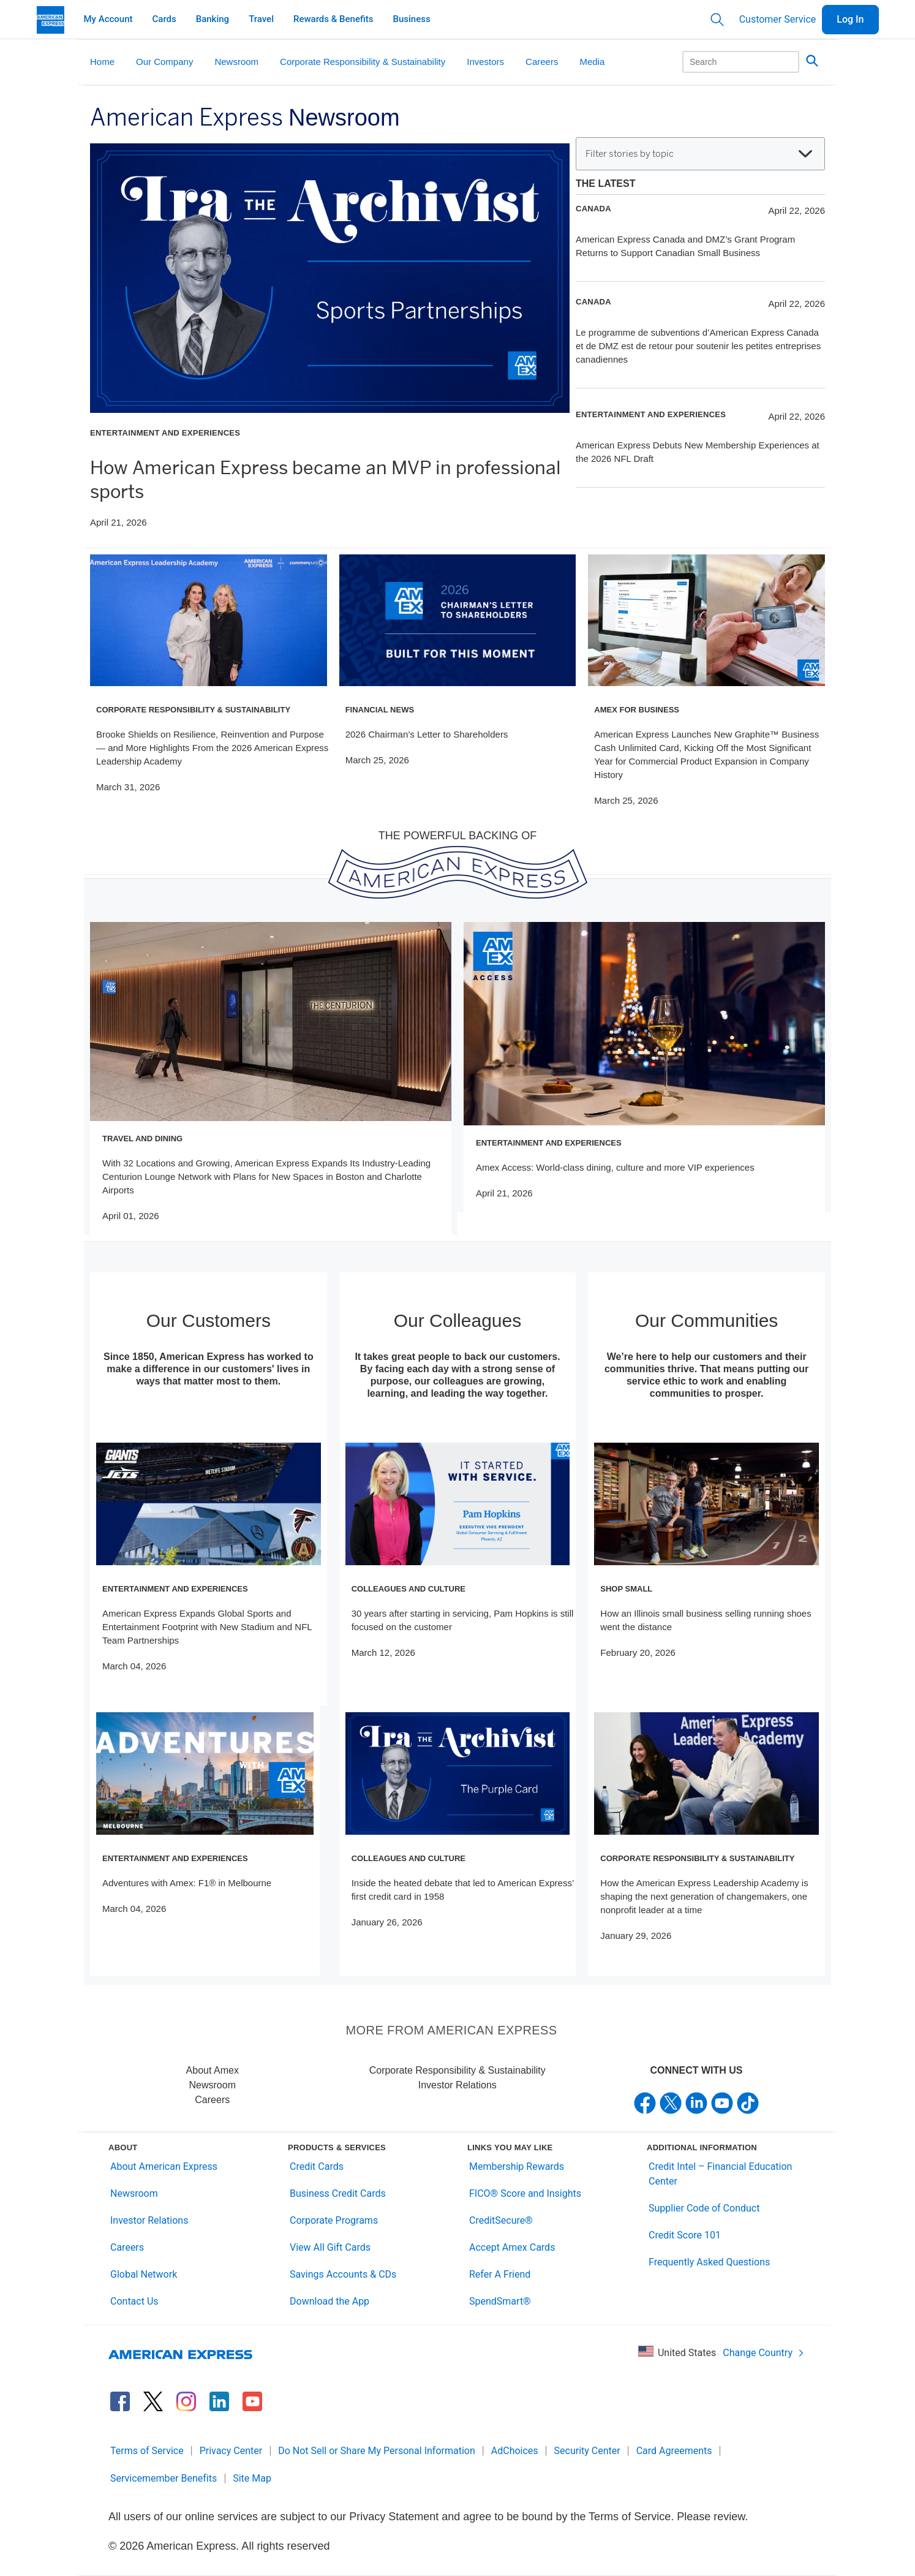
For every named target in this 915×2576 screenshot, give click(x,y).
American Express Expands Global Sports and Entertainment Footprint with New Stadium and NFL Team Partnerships (207, 1626)
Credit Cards (317, 2166)
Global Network (143, 2274)
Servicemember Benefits (163, 2478)
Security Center (587, 2451)
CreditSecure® (501, 2220)
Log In (850, 19)
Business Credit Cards (338, 2193)
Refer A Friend (499, 2274)
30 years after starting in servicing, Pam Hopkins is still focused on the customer (463, 1620)
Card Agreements (674, 2451)
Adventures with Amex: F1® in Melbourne (186, 1883)
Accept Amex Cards (512, 2247)
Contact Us (134, 2301)
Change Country (764, 2353)
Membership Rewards (516, 2166)
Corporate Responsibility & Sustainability (457, 2070)
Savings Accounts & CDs (343, 2274)
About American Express (163, 2166)
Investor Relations (457, 2085)
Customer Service (777, 19)
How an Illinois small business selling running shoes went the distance (705, 1620)
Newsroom (212, 2085)
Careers (212, 2099)
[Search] (740, 62)
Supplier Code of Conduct (704, 2208)
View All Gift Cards (330, 2247)
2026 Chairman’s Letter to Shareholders (426, 734)
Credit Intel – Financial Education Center (720, 2174)
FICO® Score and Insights (525, 2193)
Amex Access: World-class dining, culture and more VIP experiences (615, 1167)
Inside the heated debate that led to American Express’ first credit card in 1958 (463, 1890)
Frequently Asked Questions (709, 2262)
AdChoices (514, 2451)
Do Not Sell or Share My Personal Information (376, 2451)
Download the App (329, 2301)
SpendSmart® (500, 2301)
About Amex (212, 2070)
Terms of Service (147, 2451)
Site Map (252, 2478)
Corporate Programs (334, 2220)
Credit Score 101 (685, 2235)
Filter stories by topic (699, 153)
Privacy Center (231, 2451)
